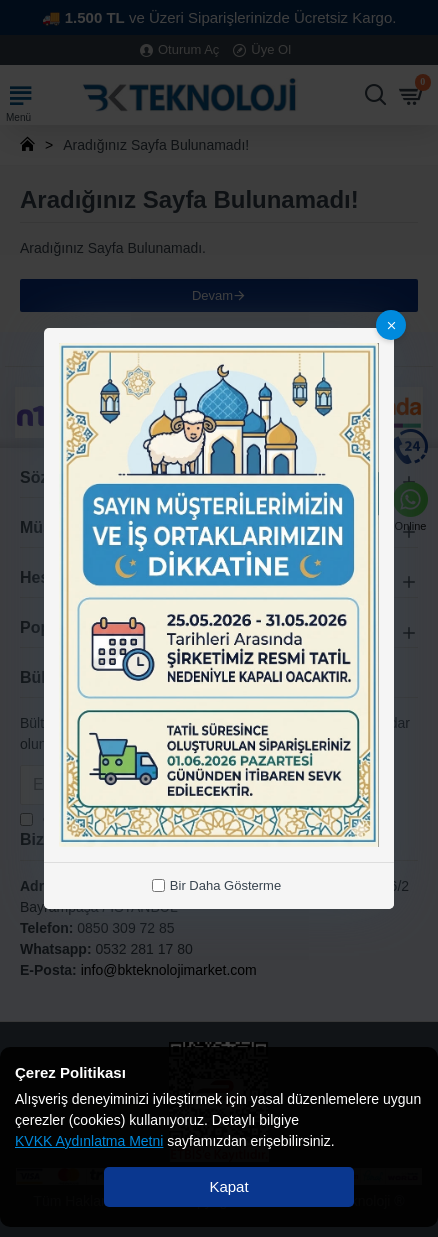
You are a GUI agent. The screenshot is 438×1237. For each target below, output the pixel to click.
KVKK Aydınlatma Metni (89, 1141)
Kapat (228, 1186)
